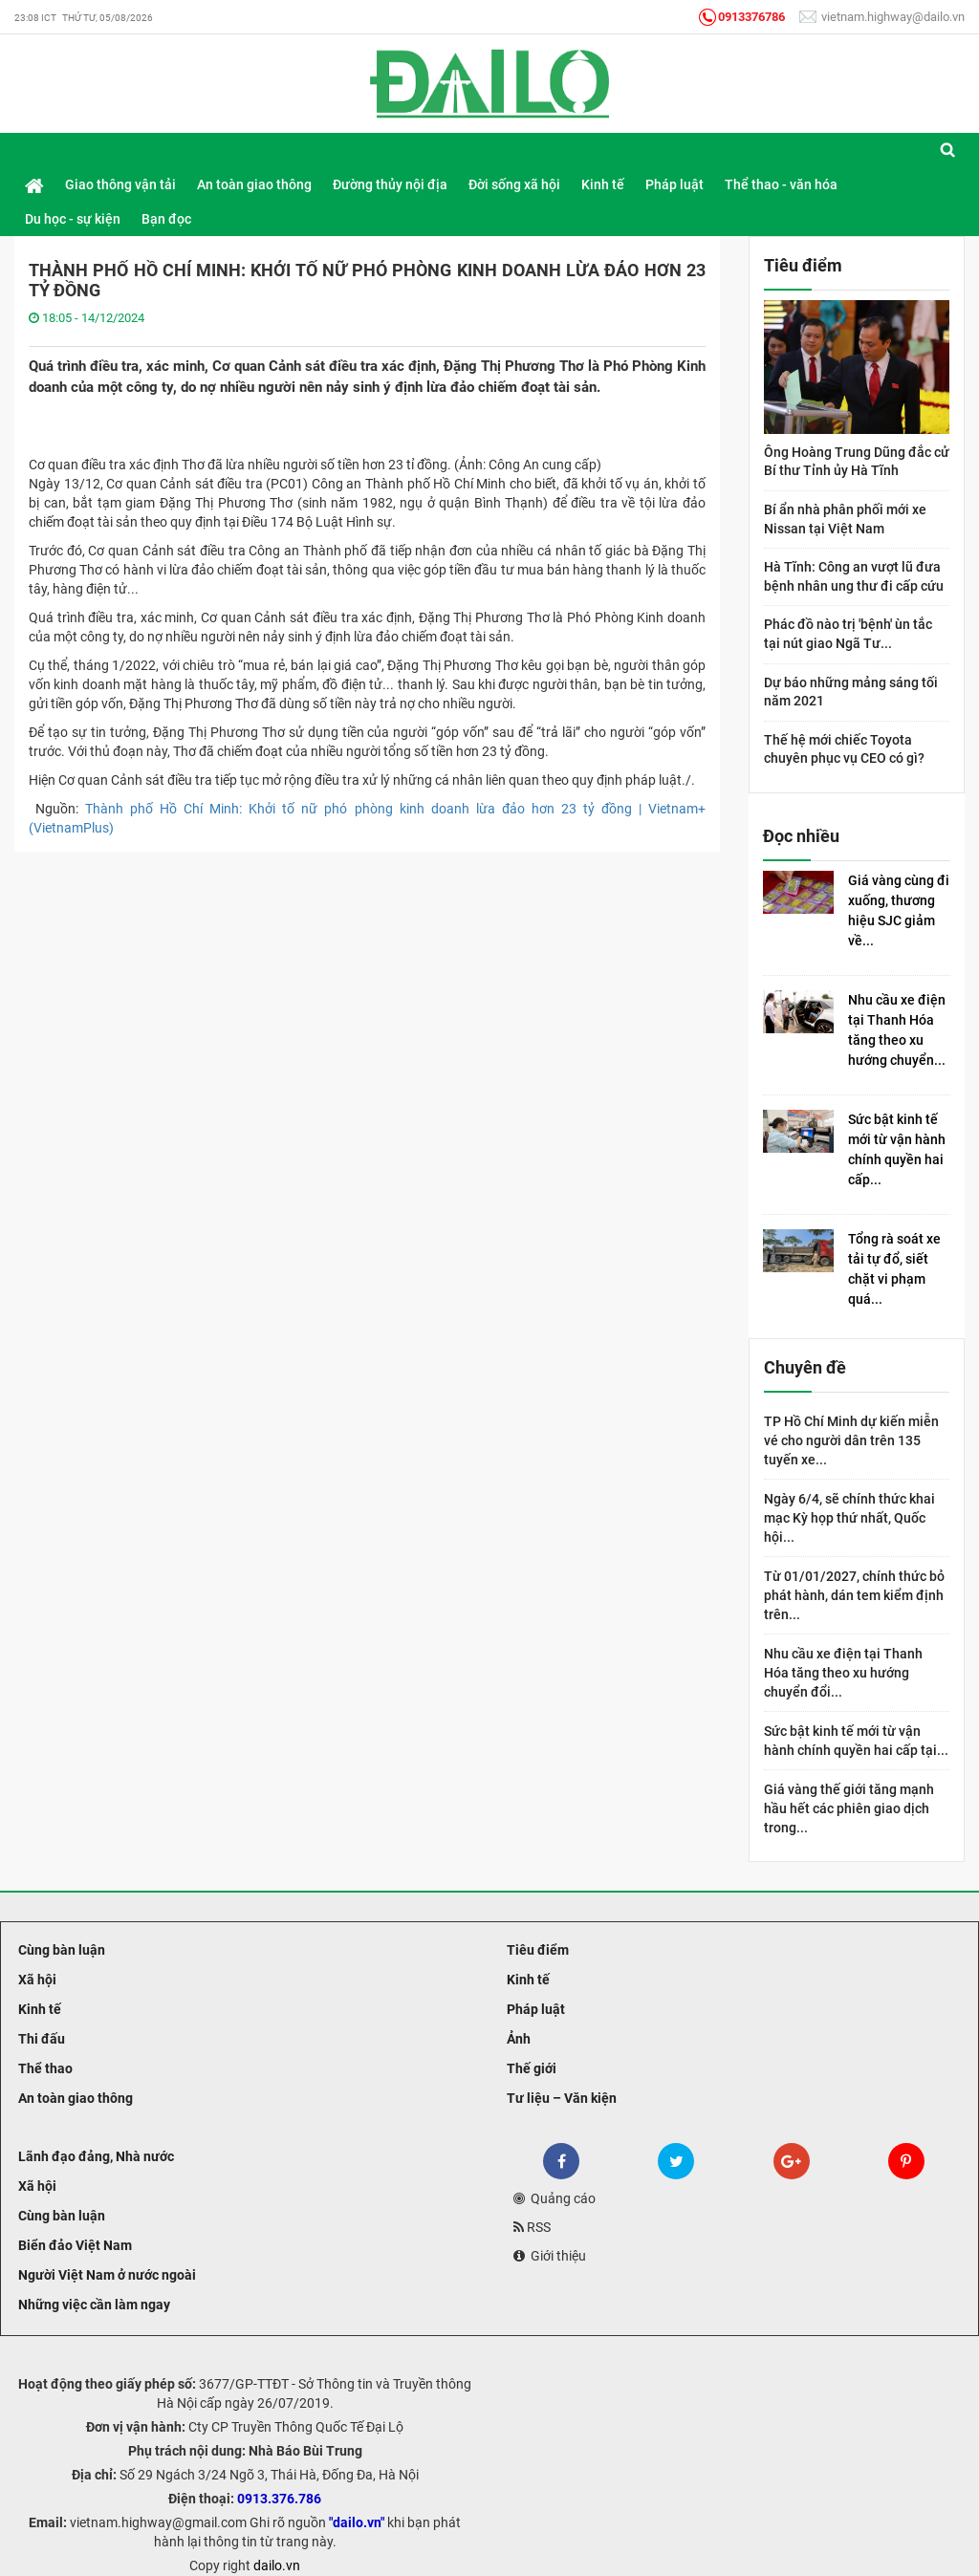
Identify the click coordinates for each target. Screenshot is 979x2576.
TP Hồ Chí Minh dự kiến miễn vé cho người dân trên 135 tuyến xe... (851, 1440)
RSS (532, 2227)
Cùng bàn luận (60, 1950)
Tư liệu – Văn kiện (560, 2098)
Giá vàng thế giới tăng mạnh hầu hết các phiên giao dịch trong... (849, 1808)
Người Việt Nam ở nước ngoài (105, 2275)
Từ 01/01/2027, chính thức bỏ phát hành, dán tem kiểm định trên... (854, 1595)
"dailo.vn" (356, 2522)
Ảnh (517, 2038)
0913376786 (742, 17)
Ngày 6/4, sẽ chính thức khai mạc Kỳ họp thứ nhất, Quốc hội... (849, 1518)
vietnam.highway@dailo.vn (882, 17)
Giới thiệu (549, 2255)
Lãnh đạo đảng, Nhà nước (94, 2156)
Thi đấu (40, 2038)
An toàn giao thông (74, 2098)
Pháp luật (534, 2009)
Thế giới (530, 2068)
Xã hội (35, 1979)
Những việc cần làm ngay (92, 2304)
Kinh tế (38, 2009)
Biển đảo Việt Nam (73, 2245)
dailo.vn (276, 2565)
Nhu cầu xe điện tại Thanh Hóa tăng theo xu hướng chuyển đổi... (843, 1672)
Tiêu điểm (536, 1950)
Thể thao (44, 2068)
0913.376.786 (279, 2498)
